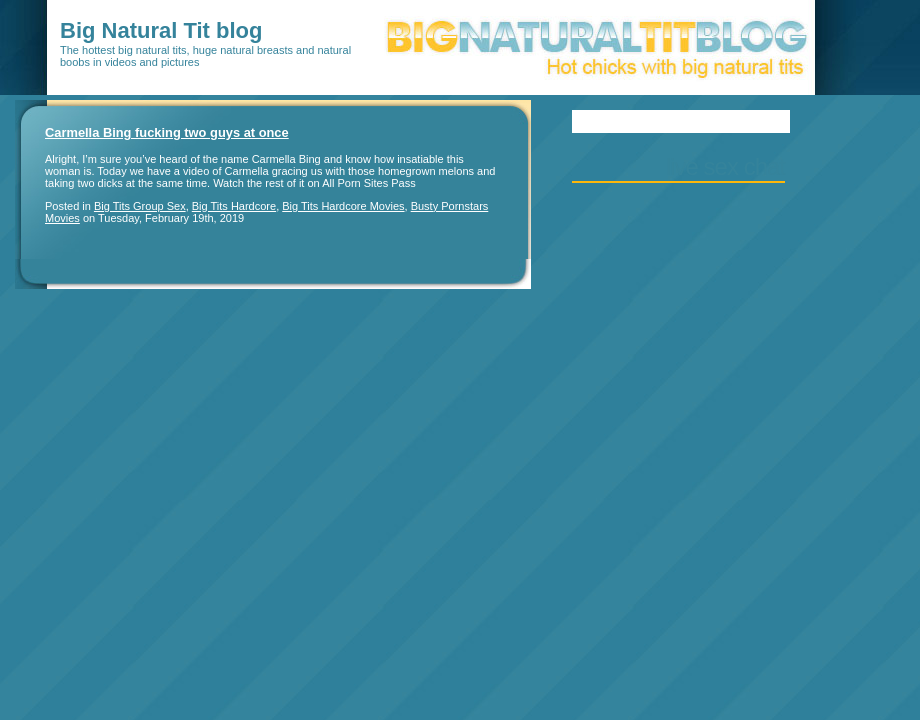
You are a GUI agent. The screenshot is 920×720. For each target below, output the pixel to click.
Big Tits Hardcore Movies (343, 206)
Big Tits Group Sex (140, 206)
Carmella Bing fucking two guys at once (167, 132)
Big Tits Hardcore (234, 206)
